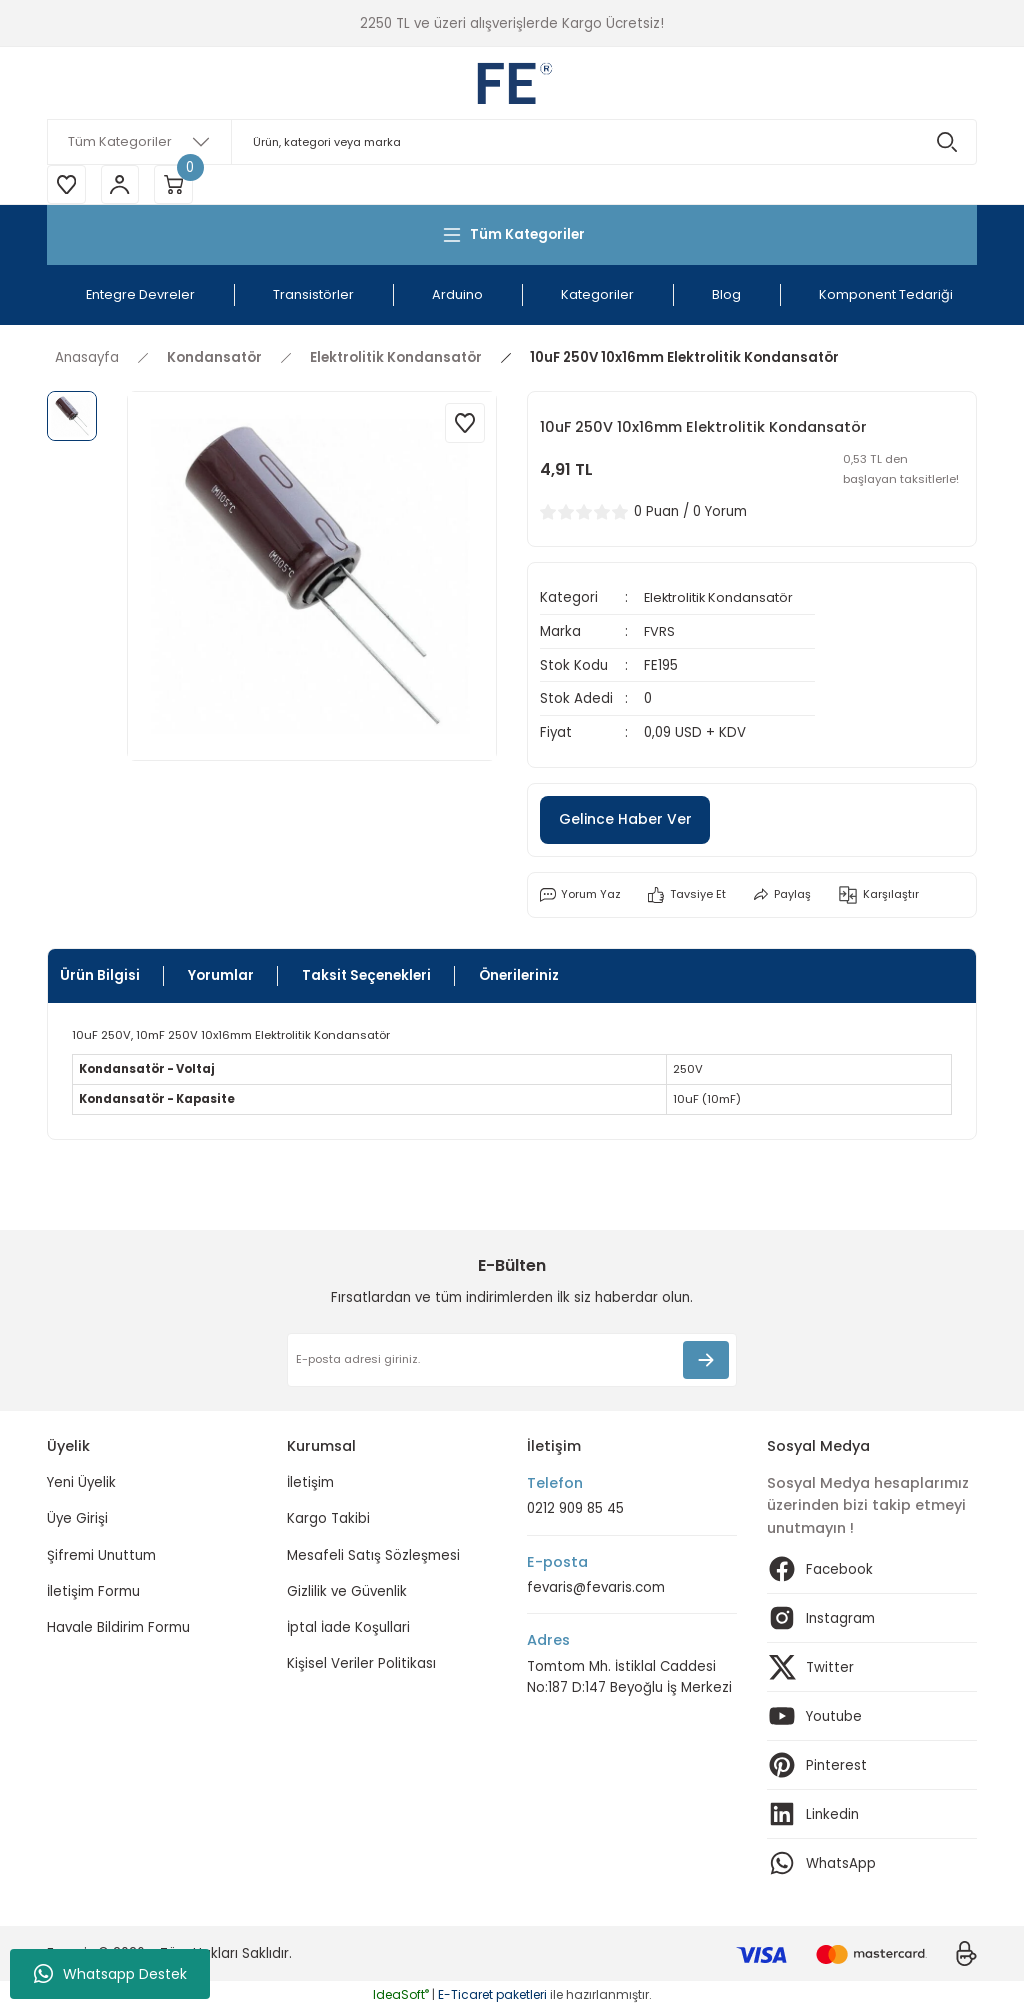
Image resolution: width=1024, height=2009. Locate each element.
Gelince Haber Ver (628, 820)
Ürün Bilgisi (100, 976)
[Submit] (706, 1360)
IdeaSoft (401, 1994)
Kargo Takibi (328, 1519)
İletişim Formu (93, 1591)
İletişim (310, 1482)
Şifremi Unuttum (101, 1555)
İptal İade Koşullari (348, 1627)
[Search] (512, 142)
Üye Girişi (77, 1519)
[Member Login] (122, 185)
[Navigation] (512, 236)
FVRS (660, 632)
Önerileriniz (519, 976)
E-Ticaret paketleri (492, 1994)
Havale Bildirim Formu (118, 1627)
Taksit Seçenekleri (366, 976)
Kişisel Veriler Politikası (361, 1664)
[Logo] (512, 83)
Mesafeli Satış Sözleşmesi (373, 1555)
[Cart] (177, 185)
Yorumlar (221, 976)
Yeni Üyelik (81, 1482)
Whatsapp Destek (110, 1974)
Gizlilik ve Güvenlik (347, 1591)
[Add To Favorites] (465, 424)
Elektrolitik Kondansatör (723, 599)
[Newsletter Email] (512, 1360)
